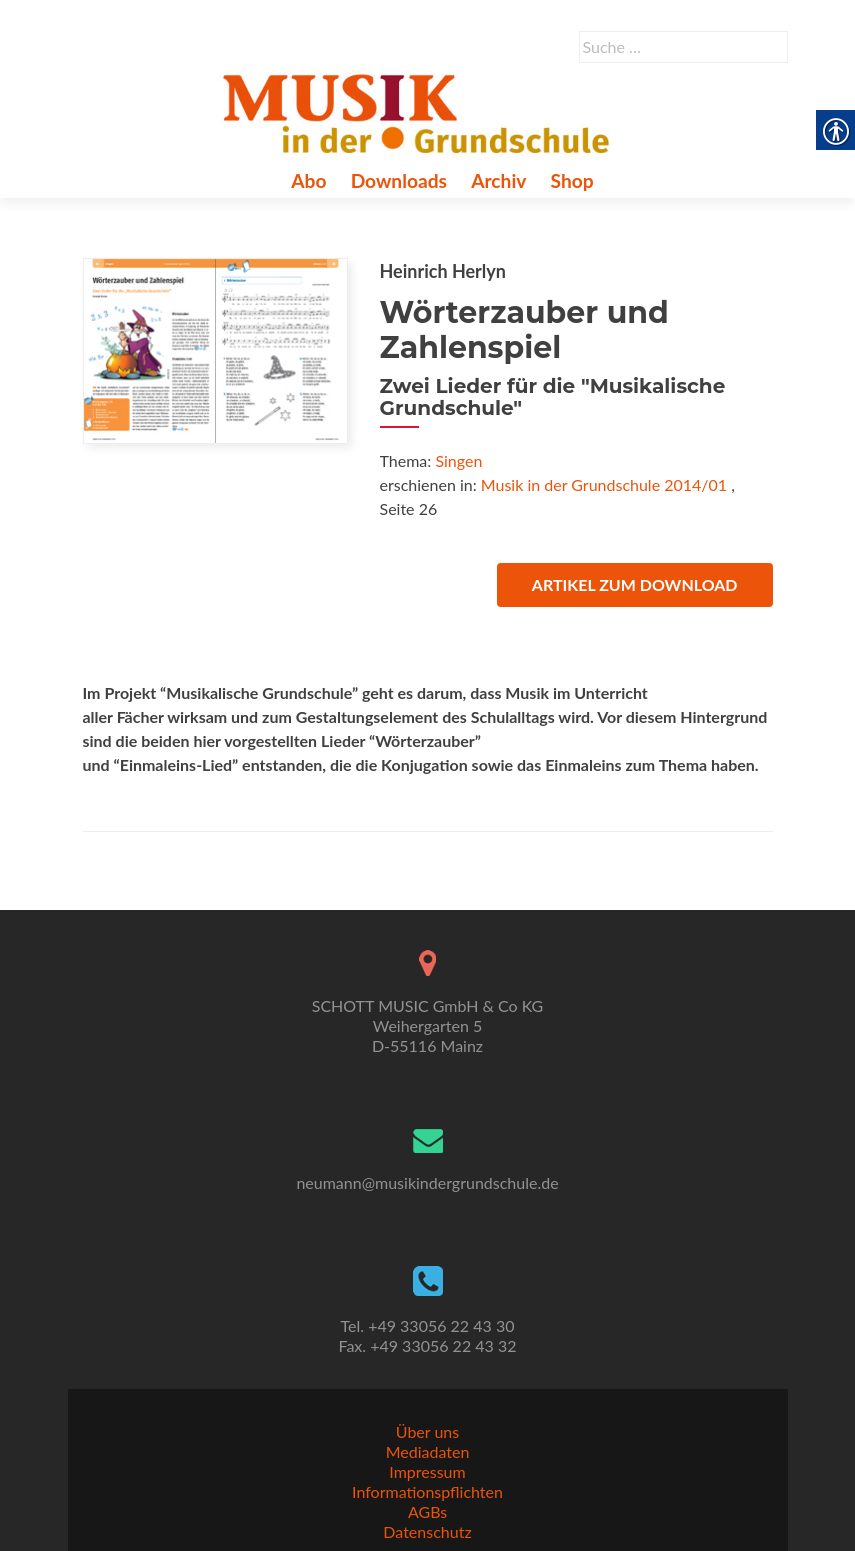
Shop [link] (572, 180)
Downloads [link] (399, 180)
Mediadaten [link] (428, 1451)
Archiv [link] (498, 180)
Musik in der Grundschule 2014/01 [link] (604, 484)
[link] (420, 111)
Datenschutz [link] (427, 1531)
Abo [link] (308, 180)
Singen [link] (458, 460)
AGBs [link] (427, 1511)
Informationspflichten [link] (427, 1491)
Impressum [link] (427, 1471)
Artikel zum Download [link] (635, 584)
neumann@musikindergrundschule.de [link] (427, 1182)
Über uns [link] (427, 1431)
